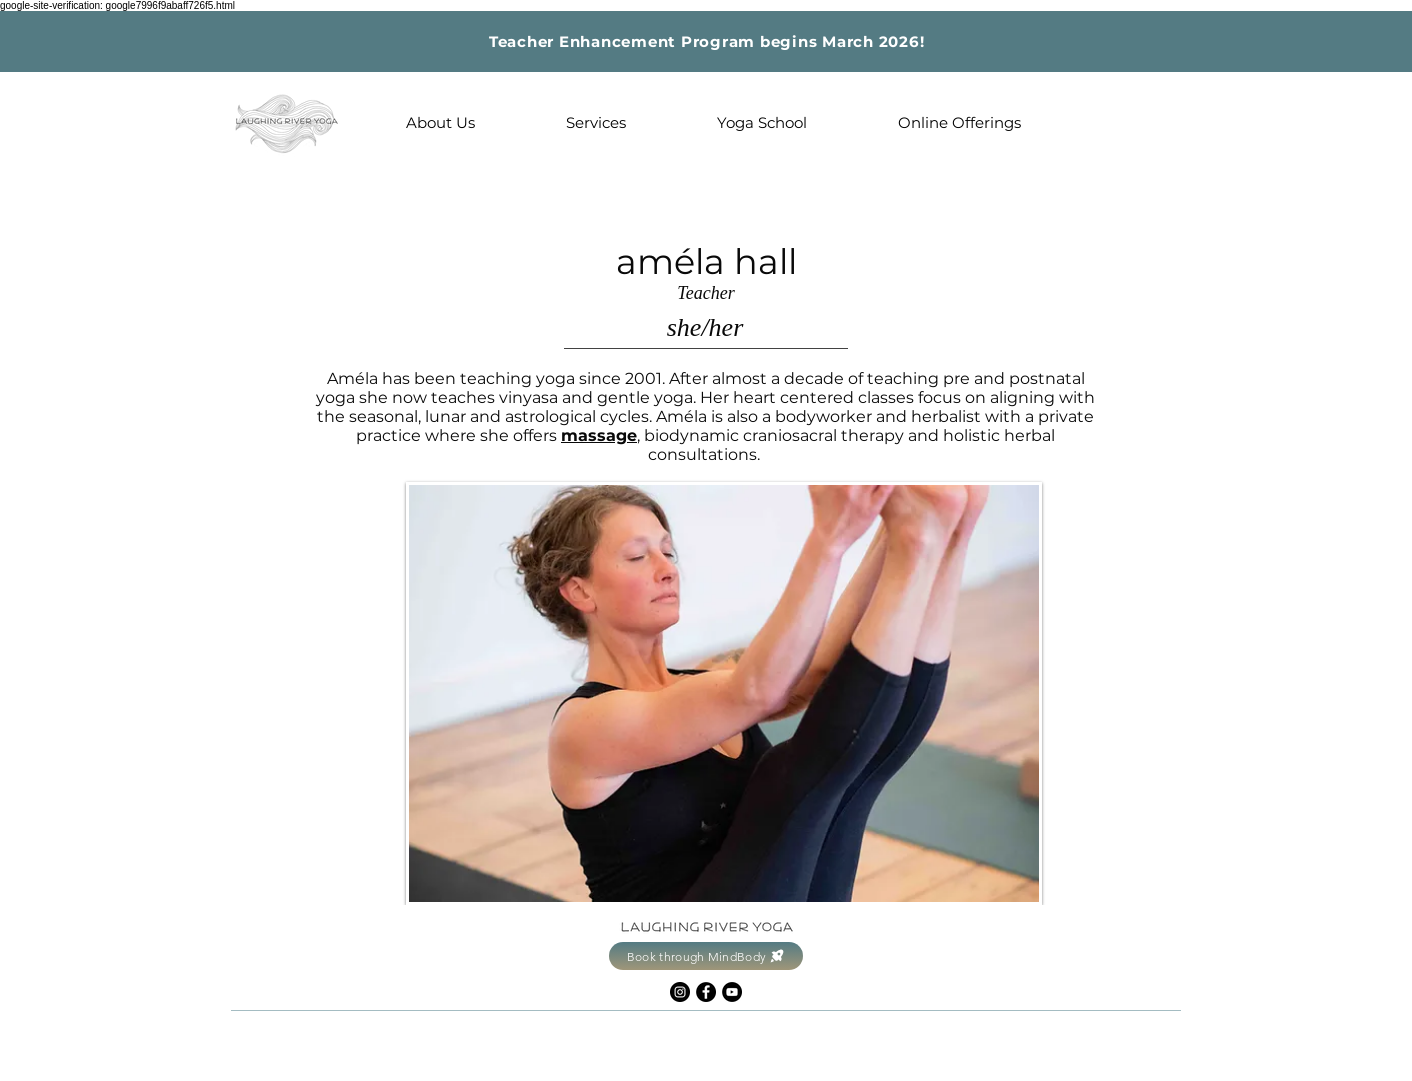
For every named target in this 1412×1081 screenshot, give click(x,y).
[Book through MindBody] (706, 956)
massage (599, 435)
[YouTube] (732, 992)
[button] (440, 123)
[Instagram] (680, 992)
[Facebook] (706, 992)
